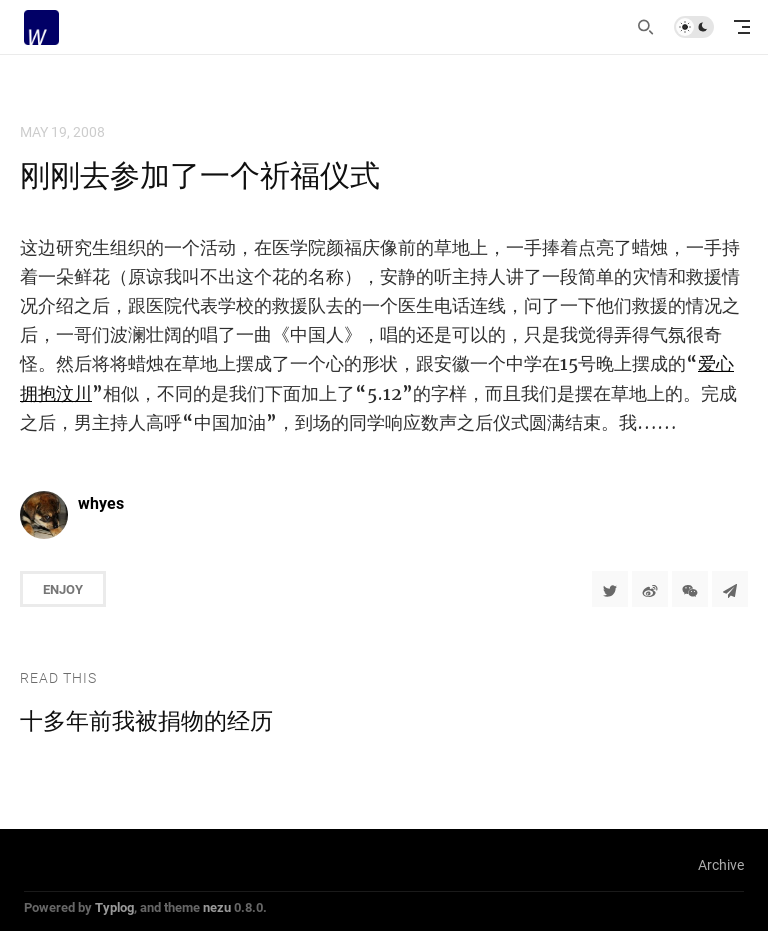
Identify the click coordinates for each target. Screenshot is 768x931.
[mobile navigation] (742, 27)
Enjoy (63, 589)
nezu (217, 907)
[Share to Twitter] (610, 589)
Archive (721, 864)
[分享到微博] (650, 589)
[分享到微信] (690, 589)
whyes (101, 502)
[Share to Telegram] (730, 589)
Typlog (114, 907)
